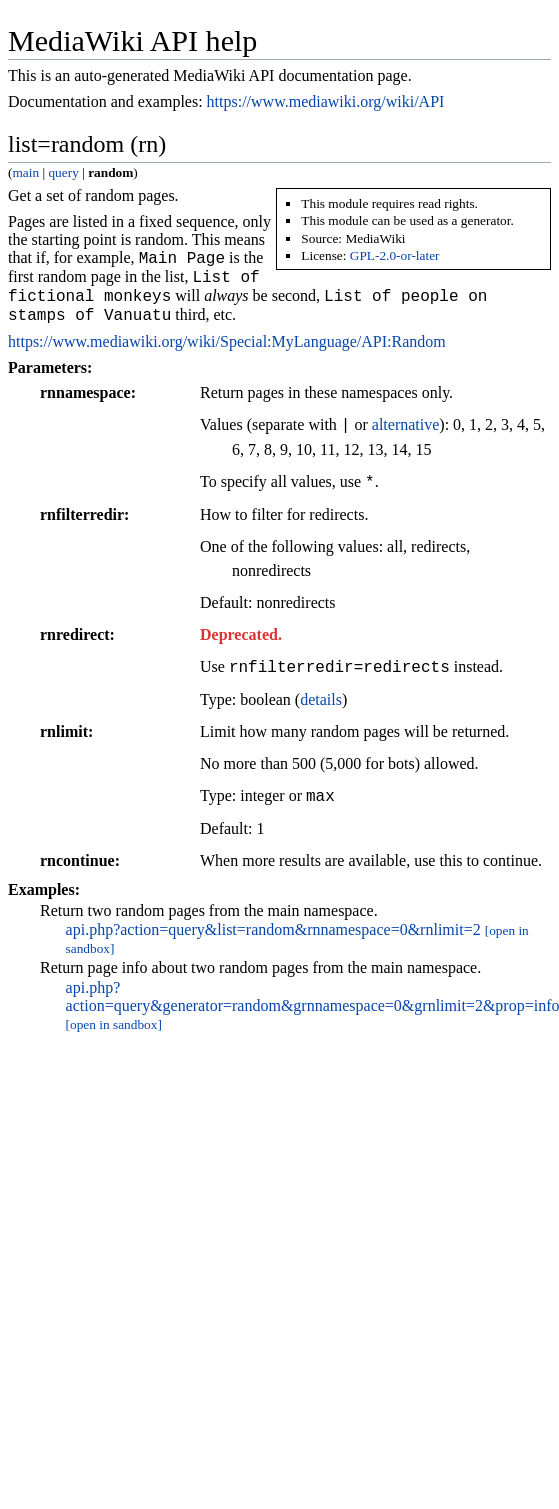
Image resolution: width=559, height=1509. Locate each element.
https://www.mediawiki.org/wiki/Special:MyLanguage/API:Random (227, 331)
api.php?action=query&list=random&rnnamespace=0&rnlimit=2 (273, 919)
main (25, 172)
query (63, 172)
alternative (406, 415)
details (321, 689)
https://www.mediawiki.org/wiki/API (326, 101)
